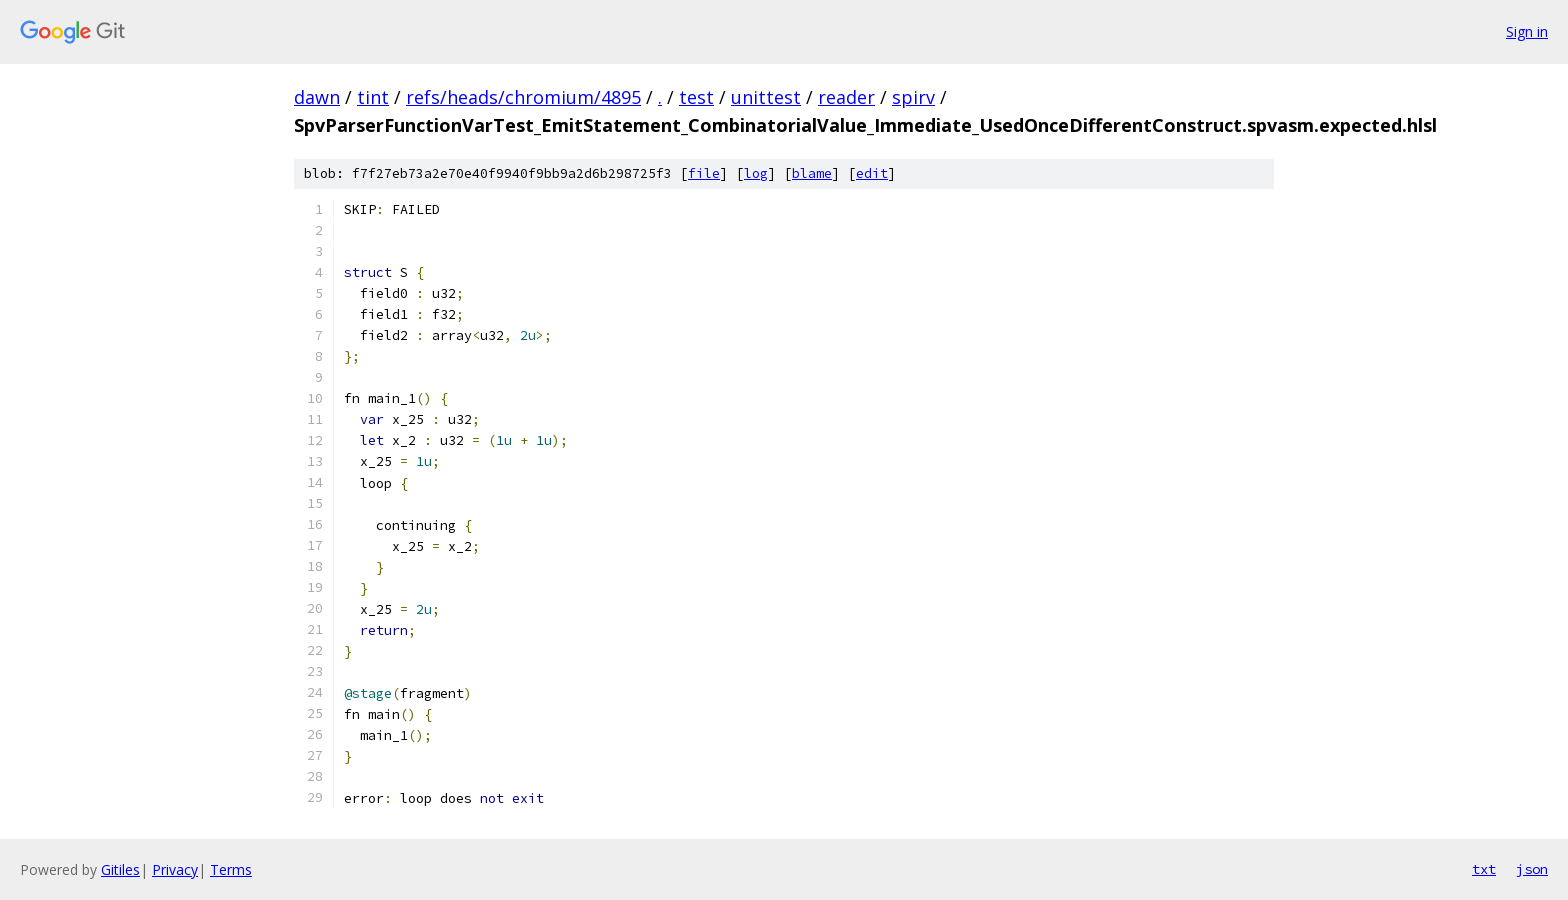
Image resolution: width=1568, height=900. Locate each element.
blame (812, 173)
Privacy (175, 869)
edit (872, 173)
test (696, 97)
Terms (231, 869)
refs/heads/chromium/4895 (523, 97)
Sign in (1527, 31)
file (704, 173)
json (1532, 869)
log (756, 173)
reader (846, 97)
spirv (913, 97)
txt (1484, 869)
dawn (317, 97)
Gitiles (120, 869)
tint (373, 97)
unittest (766, 97)
